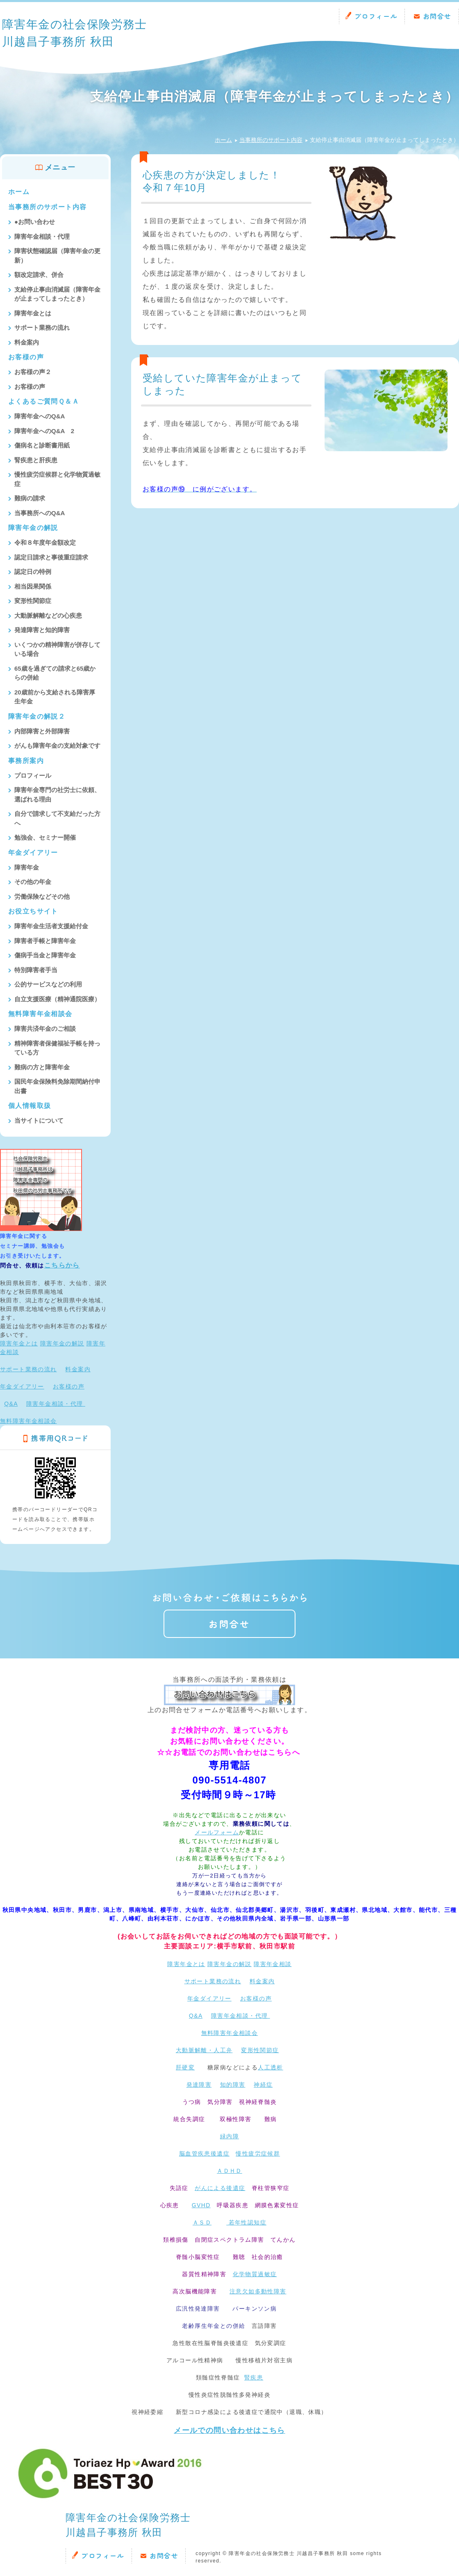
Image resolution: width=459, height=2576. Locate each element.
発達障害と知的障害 (42, 629)
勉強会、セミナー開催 (45, 837)
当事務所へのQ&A (39, 512)
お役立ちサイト (33, 911)
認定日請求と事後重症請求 (51, 557)
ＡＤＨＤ (229, 2170)
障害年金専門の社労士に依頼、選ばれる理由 (57, 794)
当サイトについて (39, 1120)
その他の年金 (32, 881)
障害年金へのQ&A (39, 416)
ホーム (223, 140)
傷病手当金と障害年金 (45, 955)
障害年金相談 (272, 1964)
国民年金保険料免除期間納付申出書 (57, 1086)
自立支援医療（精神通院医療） (57, 999)
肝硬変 (185, 2067)
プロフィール (376, 16)
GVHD (201, 2205)
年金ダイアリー (33, 852)
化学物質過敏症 (255, 2274)
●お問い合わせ (34, 221)
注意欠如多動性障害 (258, 2291)
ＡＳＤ (202, 2222)
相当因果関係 (32, 586)
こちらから (62, 1265)
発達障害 (199, 2084)
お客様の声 (26, 357)
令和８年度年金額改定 (45, 542)
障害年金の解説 (33, 527)
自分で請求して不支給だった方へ (57, 818)
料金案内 (26, 342)
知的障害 (232, 2084)
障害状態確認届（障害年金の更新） (57, 255)
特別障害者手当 (35, 969)
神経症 (263, 2084)
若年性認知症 (246, 2222)
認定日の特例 (32, 571)
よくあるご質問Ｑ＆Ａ (43, 401)
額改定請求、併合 (39, 274)
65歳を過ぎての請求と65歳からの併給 (54, 673)
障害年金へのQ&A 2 (44, 430)
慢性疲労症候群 (258, 2153)
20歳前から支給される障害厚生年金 (54, 697)
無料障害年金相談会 (40, 1013)
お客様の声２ (32, 371)
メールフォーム (217, 1832)
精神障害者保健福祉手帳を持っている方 (57, 1048)
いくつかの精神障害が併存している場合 (57, 649)
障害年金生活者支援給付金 (51, 926)
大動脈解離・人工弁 (204, 2050)
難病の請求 (29, 498)
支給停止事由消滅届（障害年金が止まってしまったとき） (57, 294)
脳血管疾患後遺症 (204, 2153)
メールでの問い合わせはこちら (229, 2430)
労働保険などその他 (42, 896)
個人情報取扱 (29, 1105)
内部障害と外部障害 (42, 731)
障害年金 (26, 867)
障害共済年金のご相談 (45, 1028)
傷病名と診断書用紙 (42, 445)
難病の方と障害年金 (42, 1067)
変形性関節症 (32, 600)
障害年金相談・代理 (42, 236)
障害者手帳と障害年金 (45, 940)
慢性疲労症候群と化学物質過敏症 (57, 479)
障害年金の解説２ (36, 716)
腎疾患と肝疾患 (35, 460)
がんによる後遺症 (220, 2188)
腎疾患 (253, 2377)
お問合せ (437, 16)
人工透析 (270, 2067)
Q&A (11, 1403)
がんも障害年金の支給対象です (57, 745)
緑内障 (229, 2136)
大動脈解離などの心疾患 (48, 615)
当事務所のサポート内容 (270, 140)
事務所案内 (26, 760)
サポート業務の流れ (42, 327)
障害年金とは (32, 313)
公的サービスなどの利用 (48, 984)
